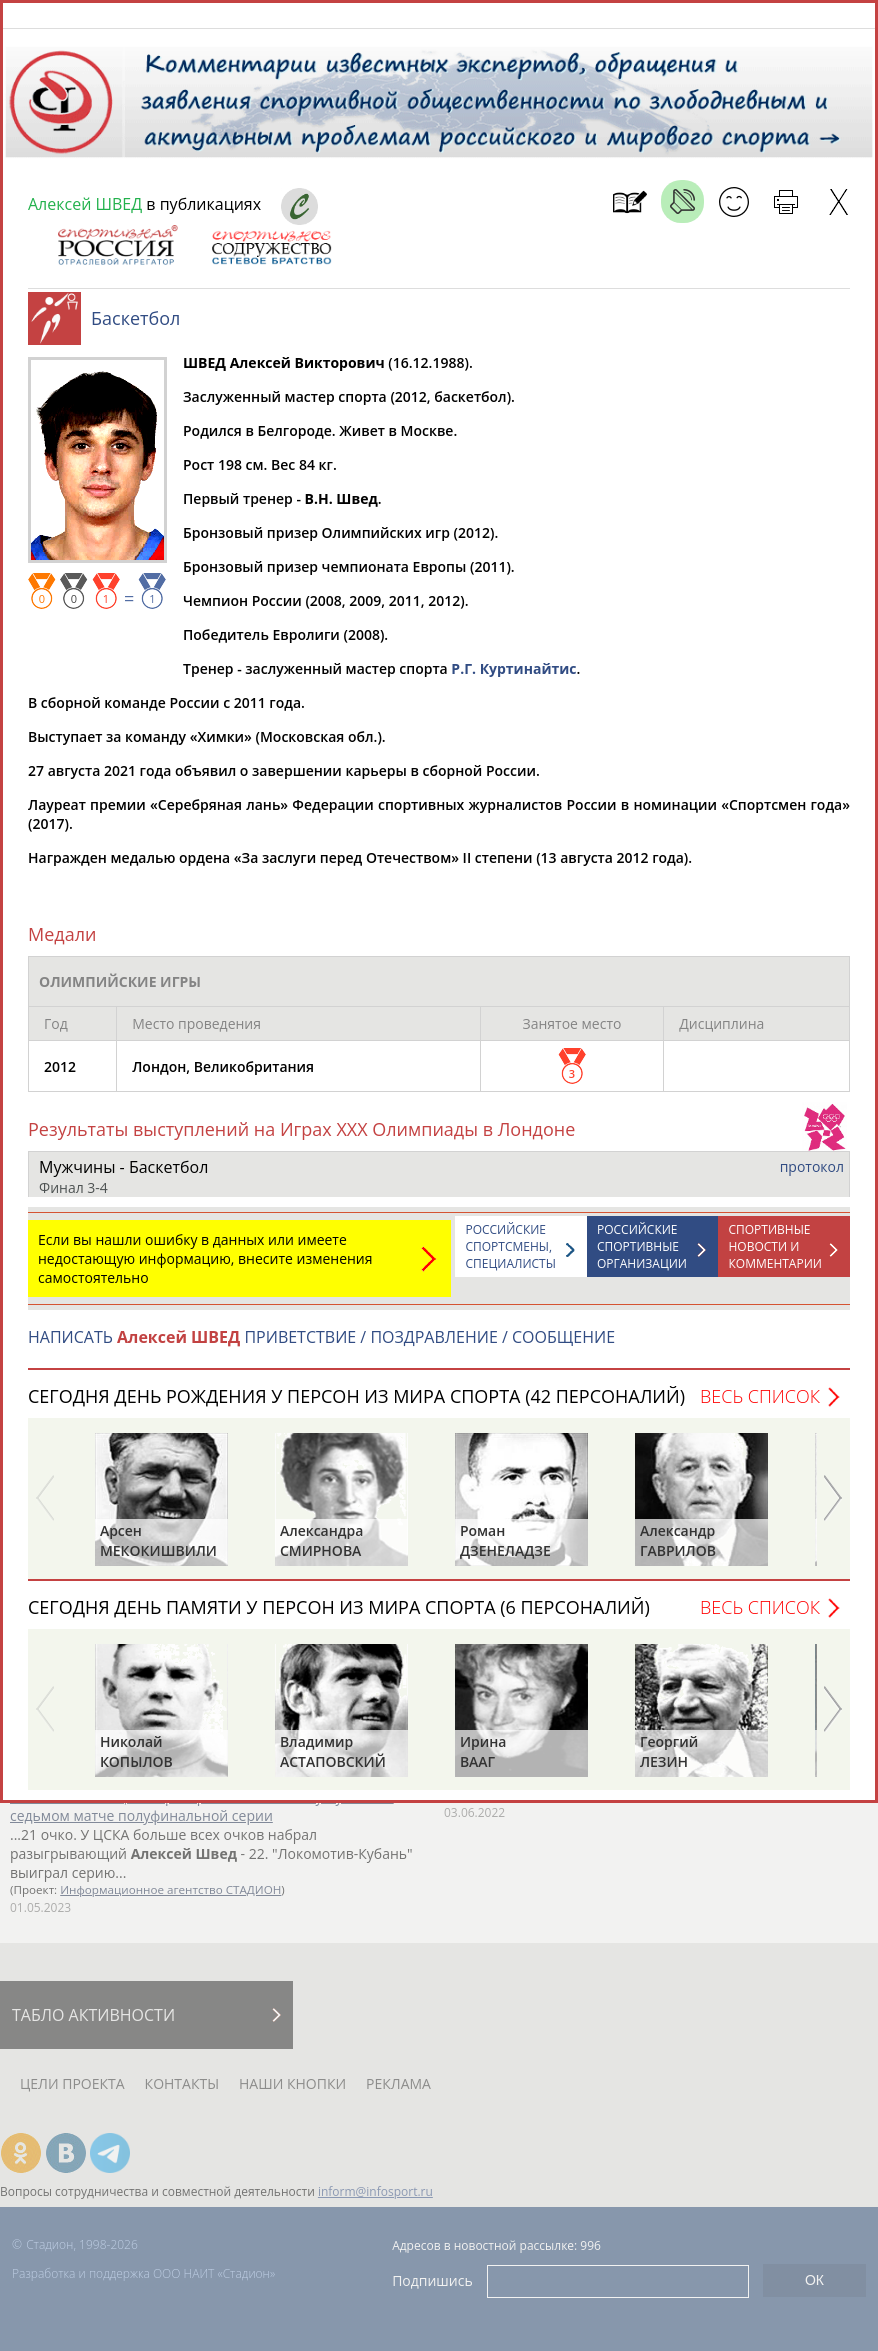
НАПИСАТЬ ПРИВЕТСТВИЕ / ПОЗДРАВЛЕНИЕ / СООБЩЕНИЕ (321, 1347)
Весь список (760, 1406)
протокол (812, 1176)
